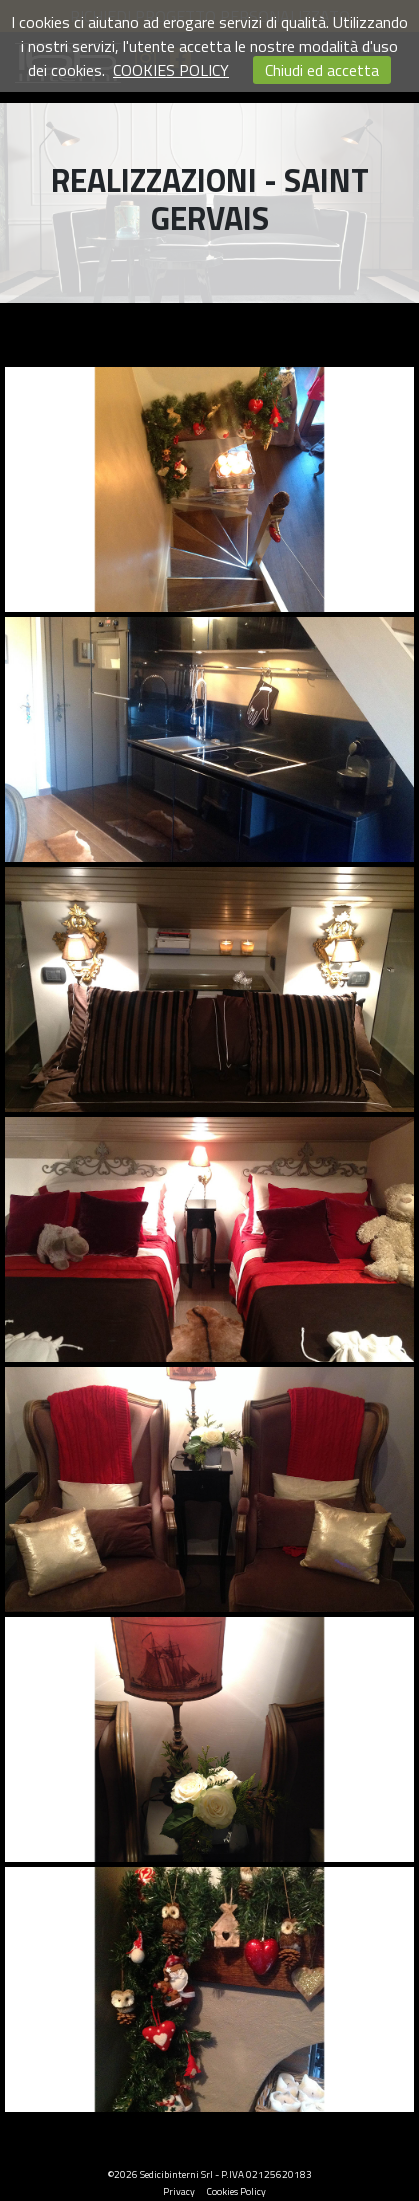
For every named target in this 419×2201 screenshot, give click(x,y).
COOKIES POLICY (171, 70)
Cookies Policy (236, 2191)
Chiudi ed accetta (322, 70)
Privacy (179, 2191)
